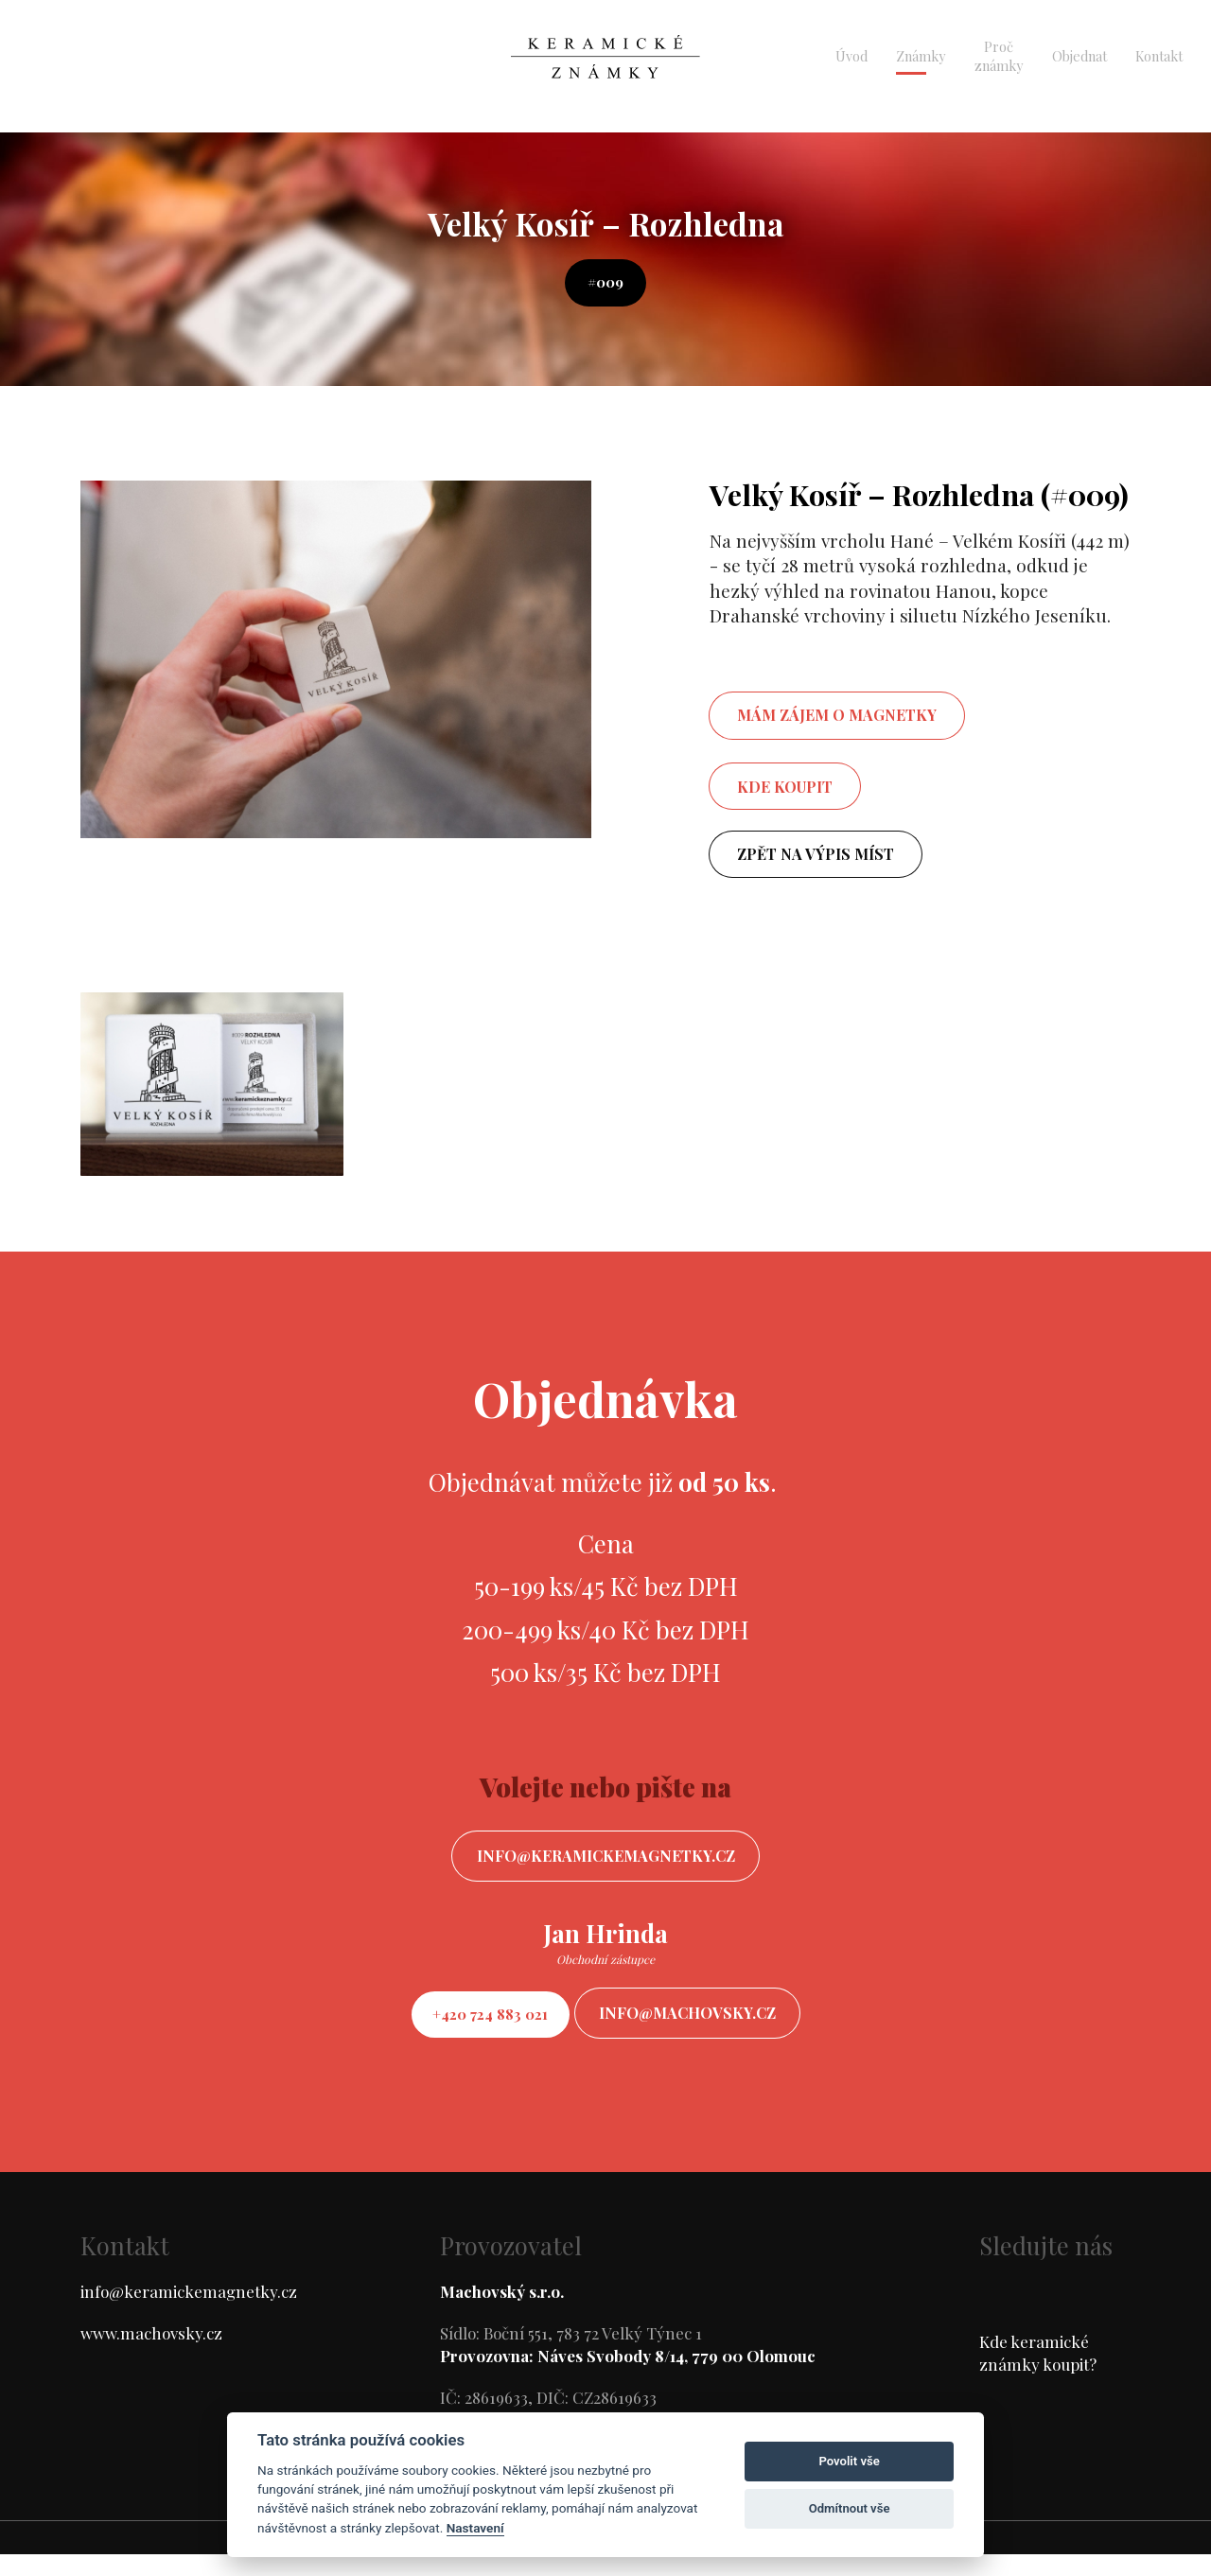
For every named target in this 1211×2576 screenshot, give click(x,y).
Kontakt (1159, 55)
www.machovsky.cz (151, 2354)
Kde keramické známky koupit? (1038, 2374)
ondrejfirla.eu (708, 2559)
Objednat (1079, 55)
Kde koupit (786, 791)
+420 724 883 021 (475, 2030)
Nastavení (475, 2527)
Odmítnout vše (849, 2508)
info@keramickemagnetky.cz (606, 1867)
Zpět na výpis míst (817, 860)
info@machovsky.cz (704, 2030)
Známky (920, 55)
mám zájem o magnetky (838, 718)
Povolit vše (848, 2461)
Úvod (851, 55)
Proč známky (998, 56)
